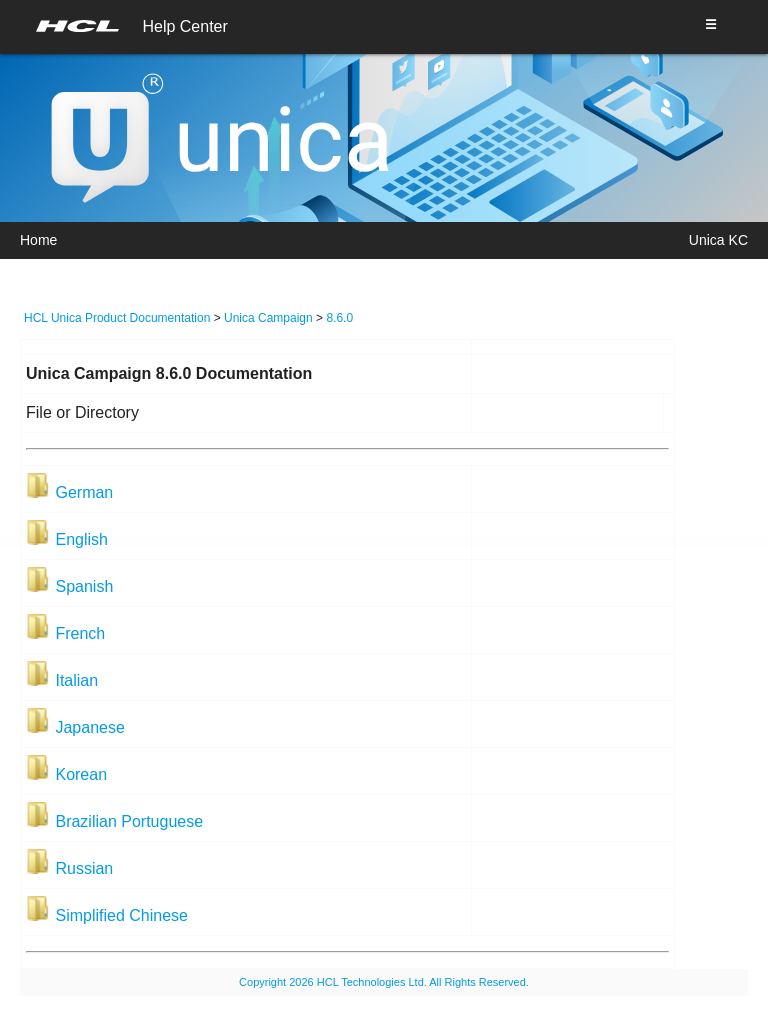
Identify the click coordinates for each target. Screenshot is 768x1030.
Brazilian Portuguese (129, 821)
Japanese (89, 727)
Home (38, 240)
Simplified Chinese (121, 915)
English (81, 539)
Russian (84, 868)
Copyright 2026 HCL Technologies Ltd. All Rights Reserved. (384, 982)
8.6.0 (339, 318)
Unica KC (718, 240)
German (84, 492)
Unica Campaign (268, 318)
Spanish (84, 586)
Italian (76, 680)
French (80, 633)
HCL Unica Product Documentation (117, 318)
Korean (81, 774)
